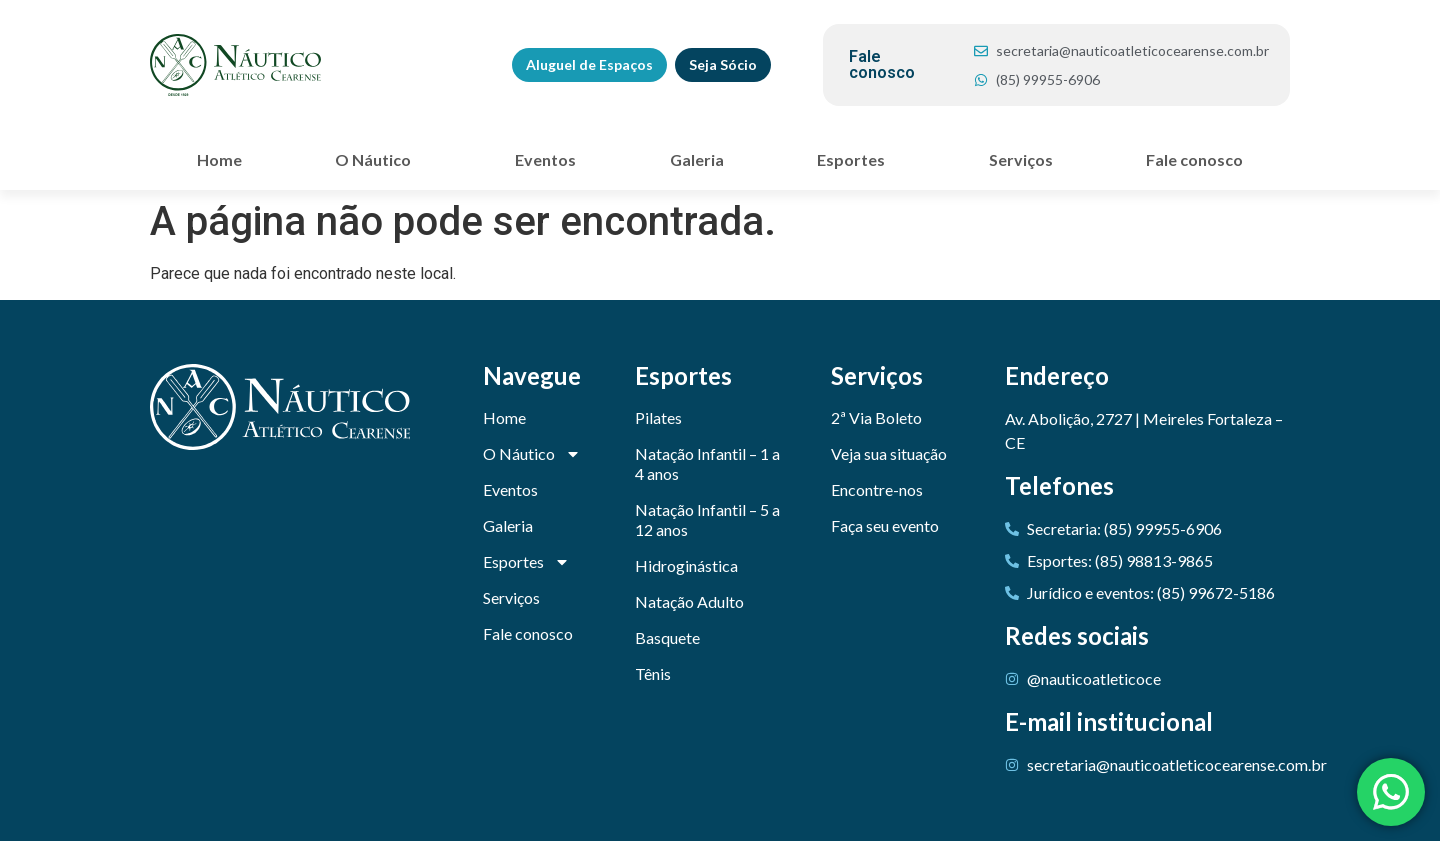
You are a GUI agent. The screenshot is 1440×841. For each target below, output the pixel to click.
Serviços (1021, 159)
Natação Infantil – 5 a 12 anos (707, 519)
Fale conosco (1194, 159)
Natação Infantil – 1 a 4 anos (707, 463)
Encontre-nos (877, 489)
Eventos (545, 159)
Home (219, 159)
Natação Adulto (689, 601)
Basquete (667, 637)
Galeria (697, 159)
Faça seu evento (885, 525)
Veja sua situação (889, 453)
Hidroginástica (686, 565)
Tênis (653, 673)
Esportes (856, 160)
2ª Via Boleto (876, 417)
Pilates (658, 417)
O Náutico (378, 160)
